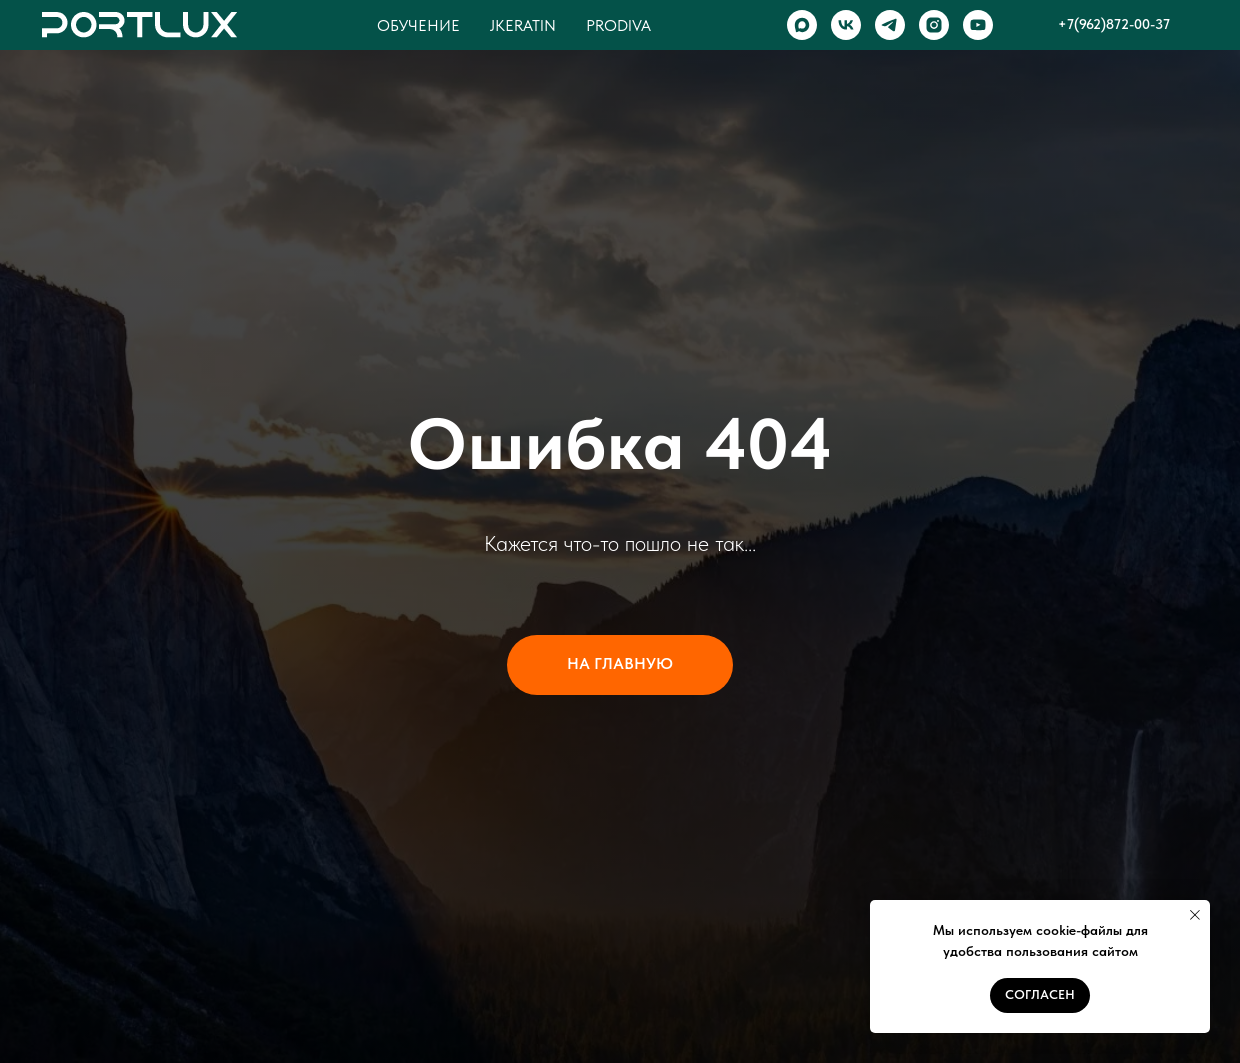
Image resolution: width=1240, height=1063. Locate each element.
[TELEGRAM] (890, 25)
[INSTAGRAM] (934, 25)
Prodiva (618, 25)
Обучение (418, 25)
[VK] (846, 25)
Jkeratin (523, 25)
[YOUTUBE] (978, 25)
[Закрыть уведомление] (1195, 915)
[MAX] (802, 25)
